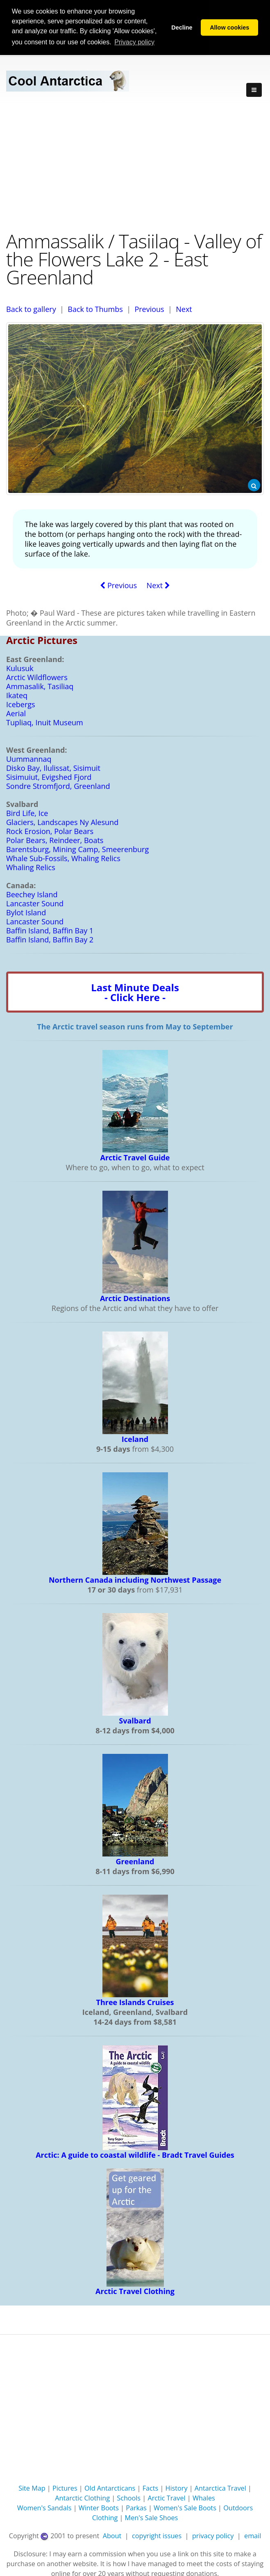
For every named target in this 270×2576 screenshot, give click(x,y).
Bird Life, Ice (27, 812)
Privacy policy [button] (134, 42)
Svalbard (135, 1720)
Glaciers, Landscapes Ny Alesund (62, 821)
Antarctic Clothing (82, 2497)
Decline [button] (181, 27)
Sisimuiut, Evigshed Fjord (48, 776)
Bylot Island (26, 912)
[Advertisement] (135, 165)
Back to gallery (31, 308)
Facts (151, 2487)
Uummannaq (29, 758)
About (112, 2534)
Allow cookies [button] (229, 27)
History (177, 2487)
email (252, 2534)
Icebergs (20, 703)
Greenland (135, 1861)
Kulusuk (20, 667)
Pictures (64, 2487)
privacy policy (213, 2534)
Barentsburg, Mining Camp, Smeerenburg (77, 848)
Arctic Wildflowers (37, 676)
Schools (129, 2497)
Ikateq (16, 694)
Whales (204, 2497)
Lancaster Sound (35, 903)
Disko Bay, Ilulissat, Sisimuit (53, 767)
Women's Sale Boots (185, 2507)
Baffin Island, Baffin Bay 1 (49, 930)
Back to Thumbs (95, 308)
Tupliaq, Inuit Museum (44, 722)
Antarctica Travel (220, 2487)
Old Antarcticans (109, 2487)
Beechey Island (32, 893)
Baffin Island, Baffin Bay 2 (49, 939)
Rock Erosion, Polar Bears (49, 830)
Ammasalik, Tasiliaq (39, 685)
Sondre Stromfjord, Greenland (58, 785)
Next (184, 308)
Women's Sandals (44, 2507)
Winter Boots (99, 2507)
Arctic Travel (166, 2497)
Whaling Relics (30, 866)
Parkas (136, 2507)
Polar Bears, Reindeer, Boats (54, 839)
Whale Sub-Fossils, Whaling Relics (63, 857)
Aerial (16, 712)
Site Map (31, 2487)
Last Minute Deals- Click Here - (135, 991)
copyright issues (157, 2534)
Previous (149, 308)
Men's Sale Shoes (151, 2516)
